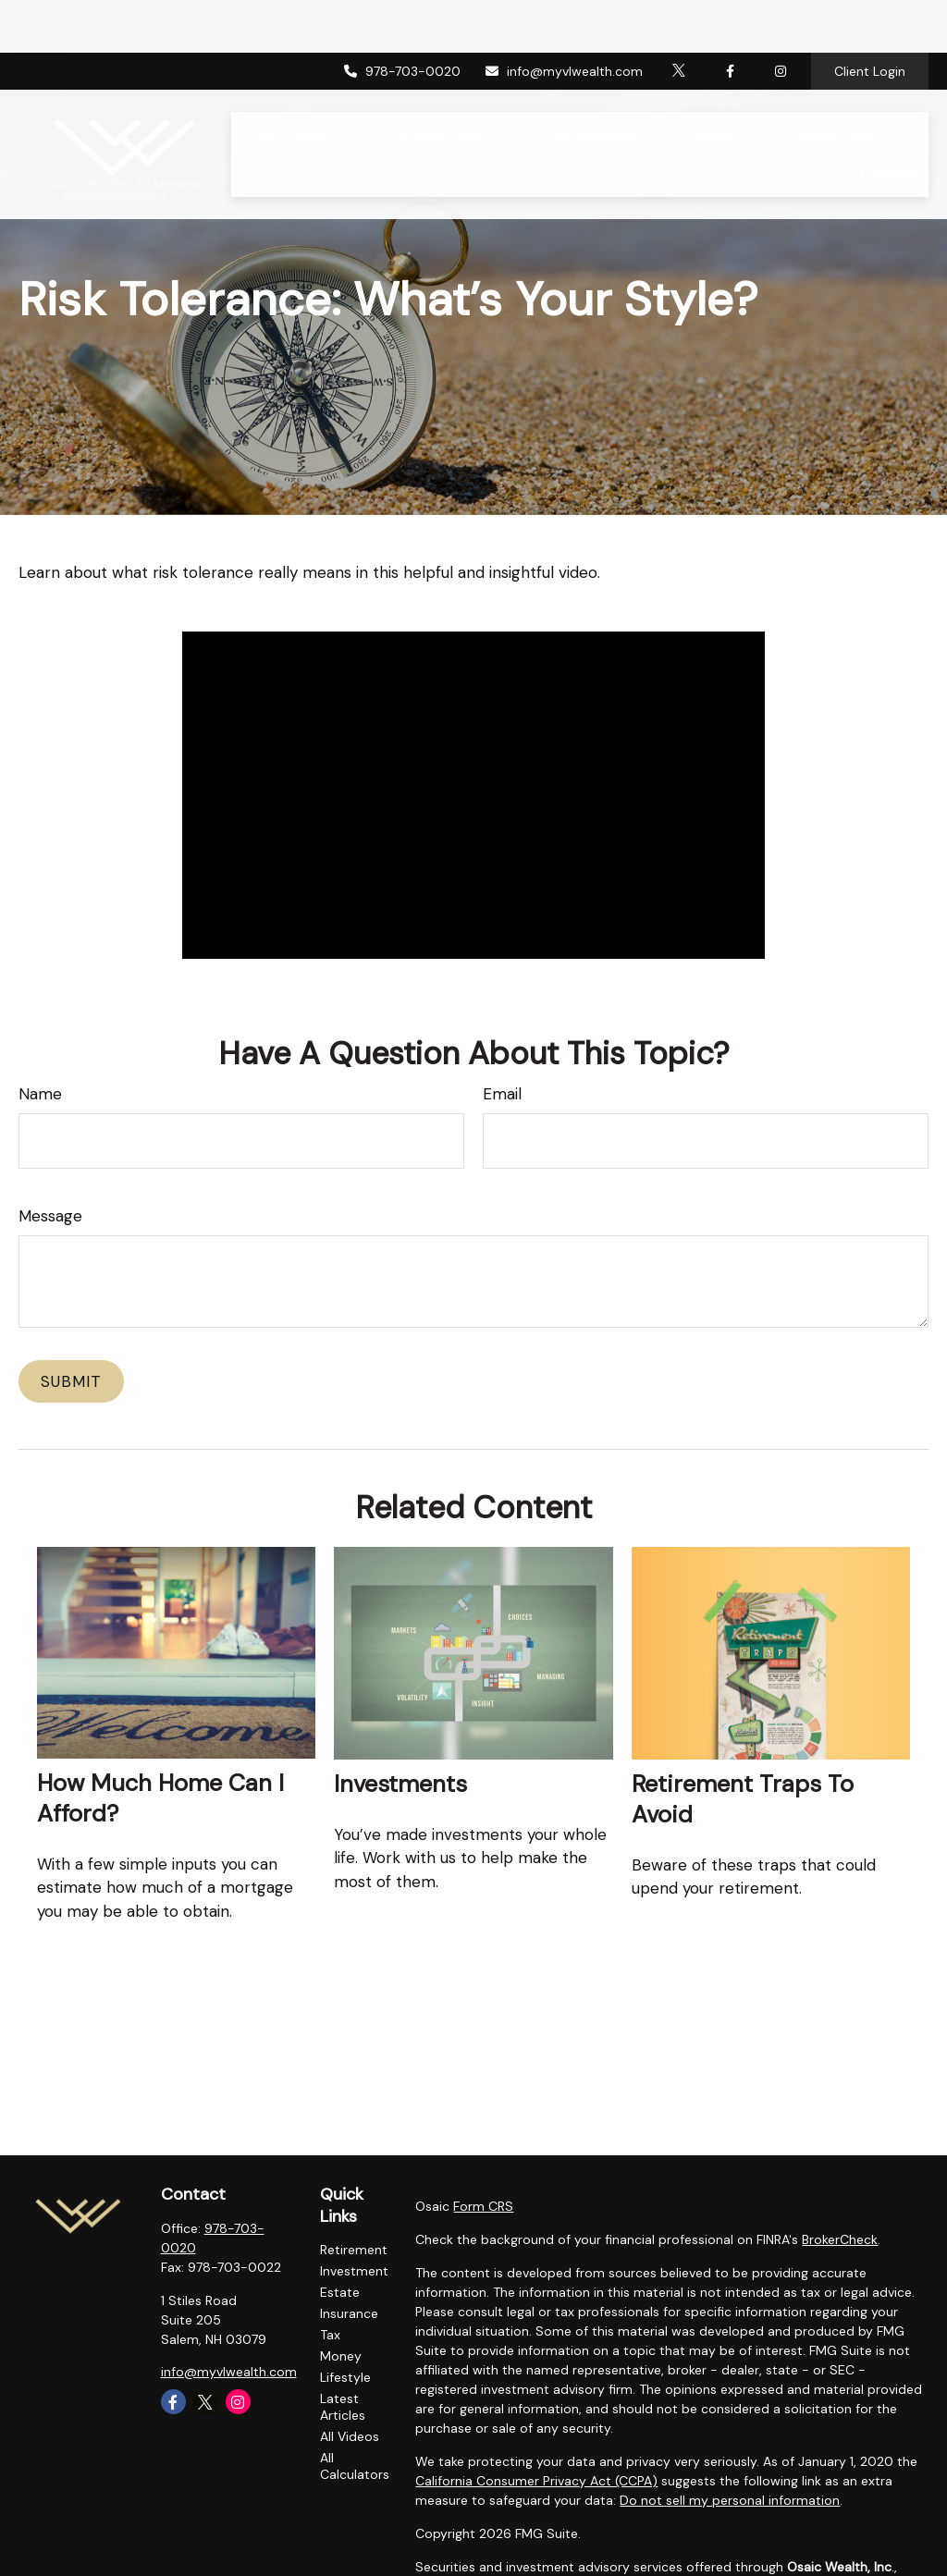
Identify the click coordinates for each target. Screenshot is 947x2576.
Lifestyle (345, 2377)
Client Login (869, 18)
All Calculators (354, 2466)
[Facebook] (730, 18)
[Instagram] (238, 2401)
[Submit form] (71, 1381)
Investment (354, 2271)
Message (50, 1216)
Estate (340, 2292)
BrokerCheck (840, 2239)
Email (502, 1094)
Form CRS (483, 2206)
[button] (289, 83)
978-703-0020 (402, 18)
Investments (400, 1784)
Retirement (353, 2249)
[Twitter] (679, 18)
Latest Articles (342, 2406)
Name (40, 1094)
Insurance (349, 2313)
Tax (330, 2334)
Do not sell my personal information (730, 2500)
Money (341, 2356)
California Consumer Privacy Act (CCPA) (536, 2480)
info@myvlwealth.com (563, 18)
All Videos (349, 2436)
